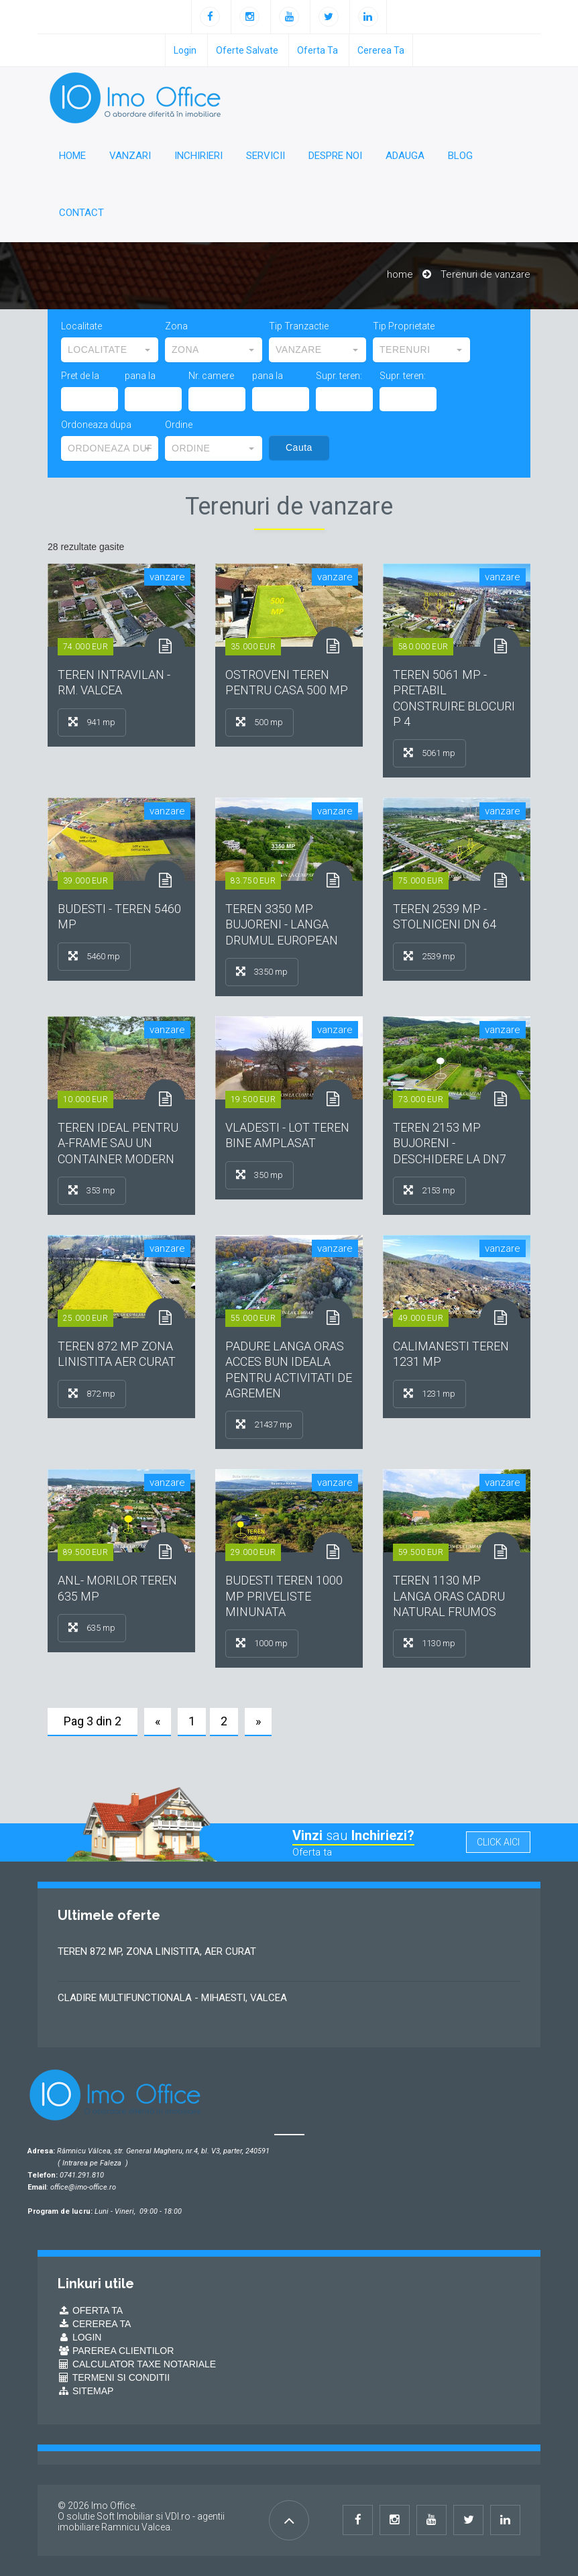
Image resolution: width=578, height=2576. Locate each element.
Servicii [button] (265, 156)
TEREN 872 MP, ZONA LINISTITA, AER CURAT (157, 1951)
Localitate (81, 326)
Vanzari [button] (130, 156)
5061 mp (429, 752)
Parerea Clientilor (116, 2350)
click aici (498, 1842)
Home (72, 156)
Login (79, 2337)
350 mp (259, 1174)
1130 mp (429, 1643)
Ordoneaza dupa (96, 424)
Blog (460, 156)
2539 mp (429, 956)
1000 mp (262, 1643)
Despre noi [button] (335, 156)
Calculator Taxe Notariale (137, 2364)
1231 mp (429, 1393)
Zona (176, 326)
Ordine (178, 424)
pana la (140, 375)
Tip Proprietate (404, 326)
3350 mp (262, 971)
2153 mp (429, 1190)
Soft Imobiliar (125, 2516)
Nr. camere (211, 375)
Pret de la (80, 375)
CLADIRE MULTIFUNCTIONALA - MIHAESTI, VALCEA (172, 1998)
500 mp (259, 721)
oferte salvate (247, 50)
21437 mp (264, 1424)
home (400, 274)
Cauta (299, 447)
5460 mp (94, 956)
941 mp (91, 721)
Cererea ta (380, 50)
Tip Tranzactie (299, 326)
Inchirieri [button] (198, 156)
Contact (81, 213)
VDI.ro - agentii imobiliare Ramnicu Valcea (141, 2521)
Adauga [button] (405, 156)
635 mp (91, 1627)
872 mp (91, 1393)
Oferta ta (317, 50)
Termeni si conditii (114, 2377)
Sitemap (85, 2390)
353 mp (91, 1190)
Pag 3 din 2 (92, 1721)
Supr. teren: (339, 375)
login (185, 50)
